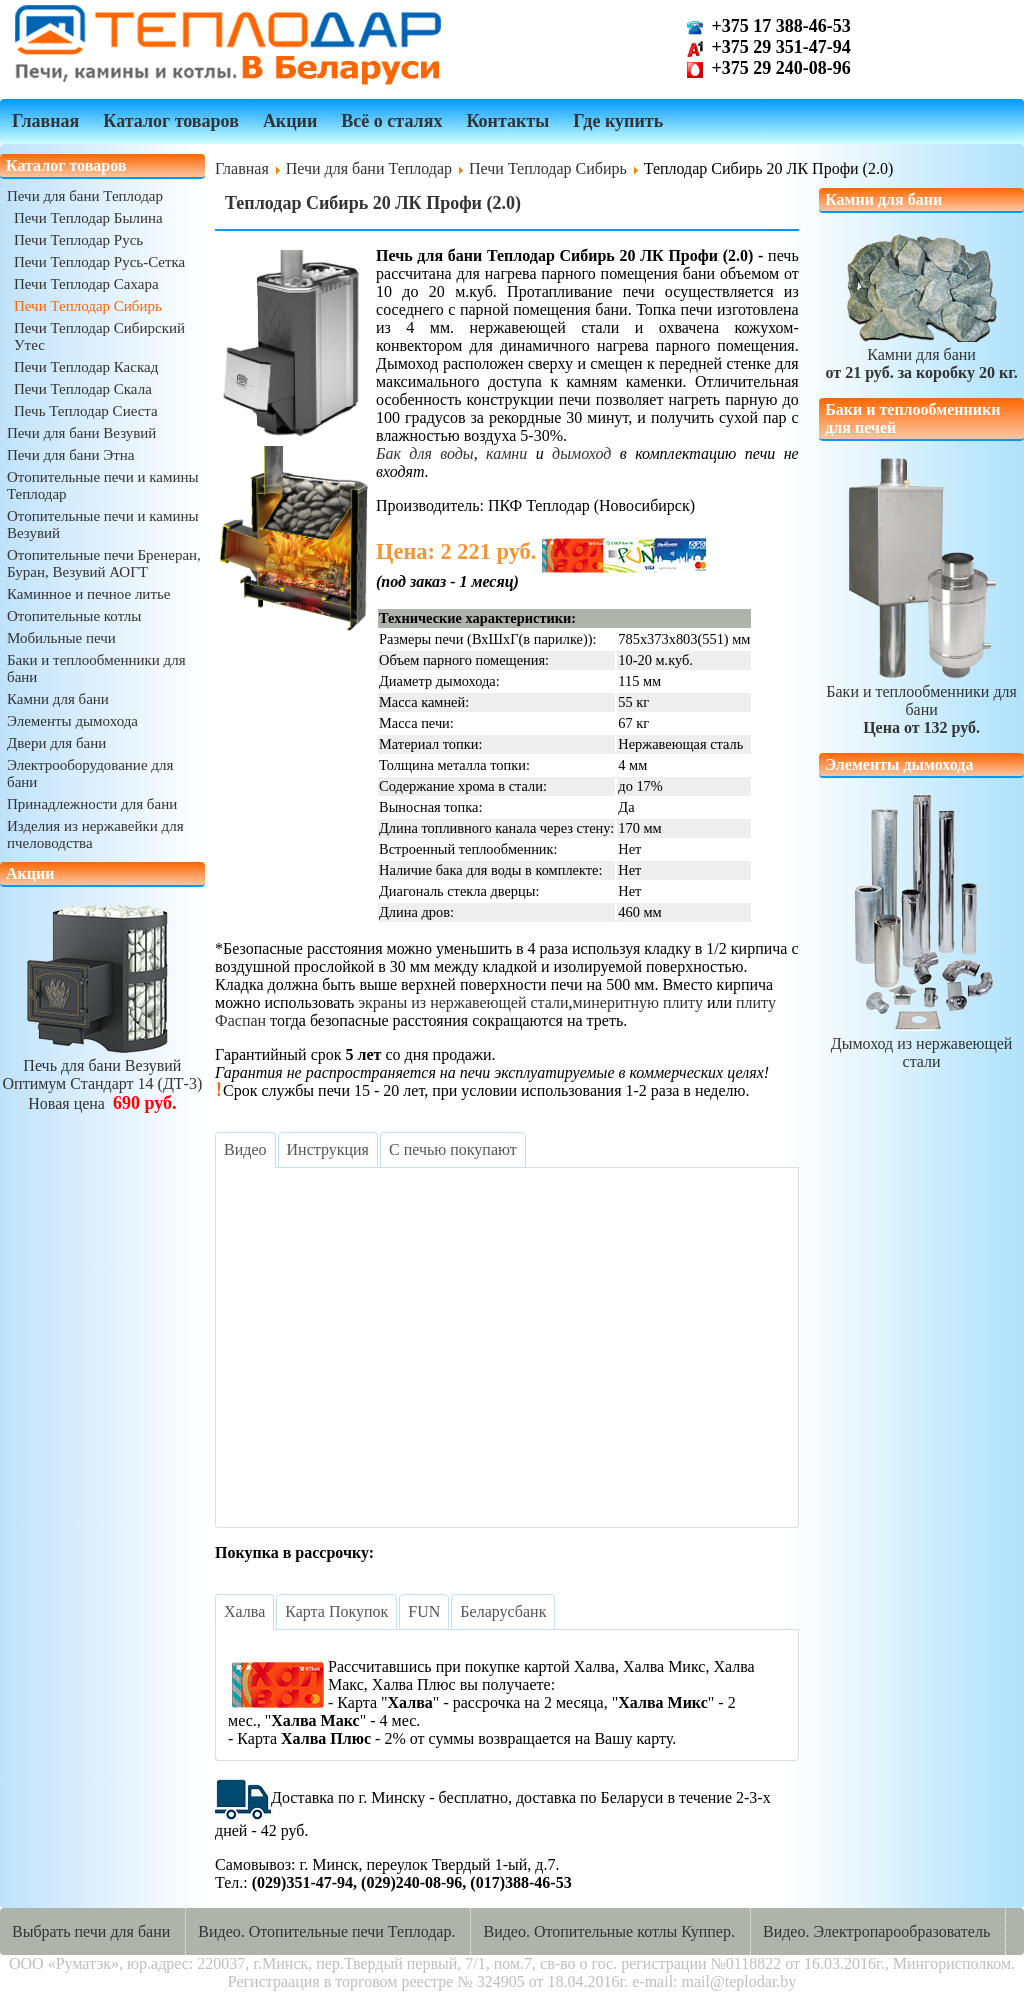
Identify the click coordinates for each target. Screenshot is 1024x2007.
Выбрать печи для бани (91, 1931)
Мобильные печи (61, 638)
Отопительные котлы (74, 616)
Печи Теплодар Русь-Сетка (99, 262)
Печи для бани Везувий (81, 433)
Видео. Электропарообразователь (876, 1931)
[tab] (245, 1150)
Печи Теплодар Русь (78, 240)
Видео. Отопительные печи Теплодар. (326, 1931)
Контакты (507, 121)
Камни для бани (58, 699)
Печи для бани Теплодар (85, 196)
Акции (290, 121)
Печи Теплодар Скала (83, 389)
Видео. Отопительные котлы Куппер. (609, 1931)
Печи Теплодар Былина (88, 218)
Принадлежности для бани (92, 804)
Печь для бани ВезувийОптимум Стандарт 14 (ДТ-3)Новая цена (103, 1075)
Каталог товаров (171, 121)
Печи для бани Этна (70, 455)
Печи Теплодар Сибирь (88, 306)
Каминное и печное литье (88, 594)
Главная (45, 121)
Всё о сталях (391, 121)
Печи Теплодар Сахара (86, 284)
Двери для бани (56, 743)
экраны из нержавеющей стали (463, 1002)
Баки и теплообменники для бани (921, 700)
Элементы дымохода (72, 721)
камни (506, 453)
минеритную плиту (638, 1002)
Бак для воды (425, 453)
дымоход (581, 453)
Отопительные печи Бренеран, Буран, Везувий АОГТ (104, 563)
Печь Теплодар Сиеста (86, 411)
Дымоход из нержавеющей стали (922, 1043)
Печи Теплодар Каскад (86, 367)
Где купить (618, 121)
